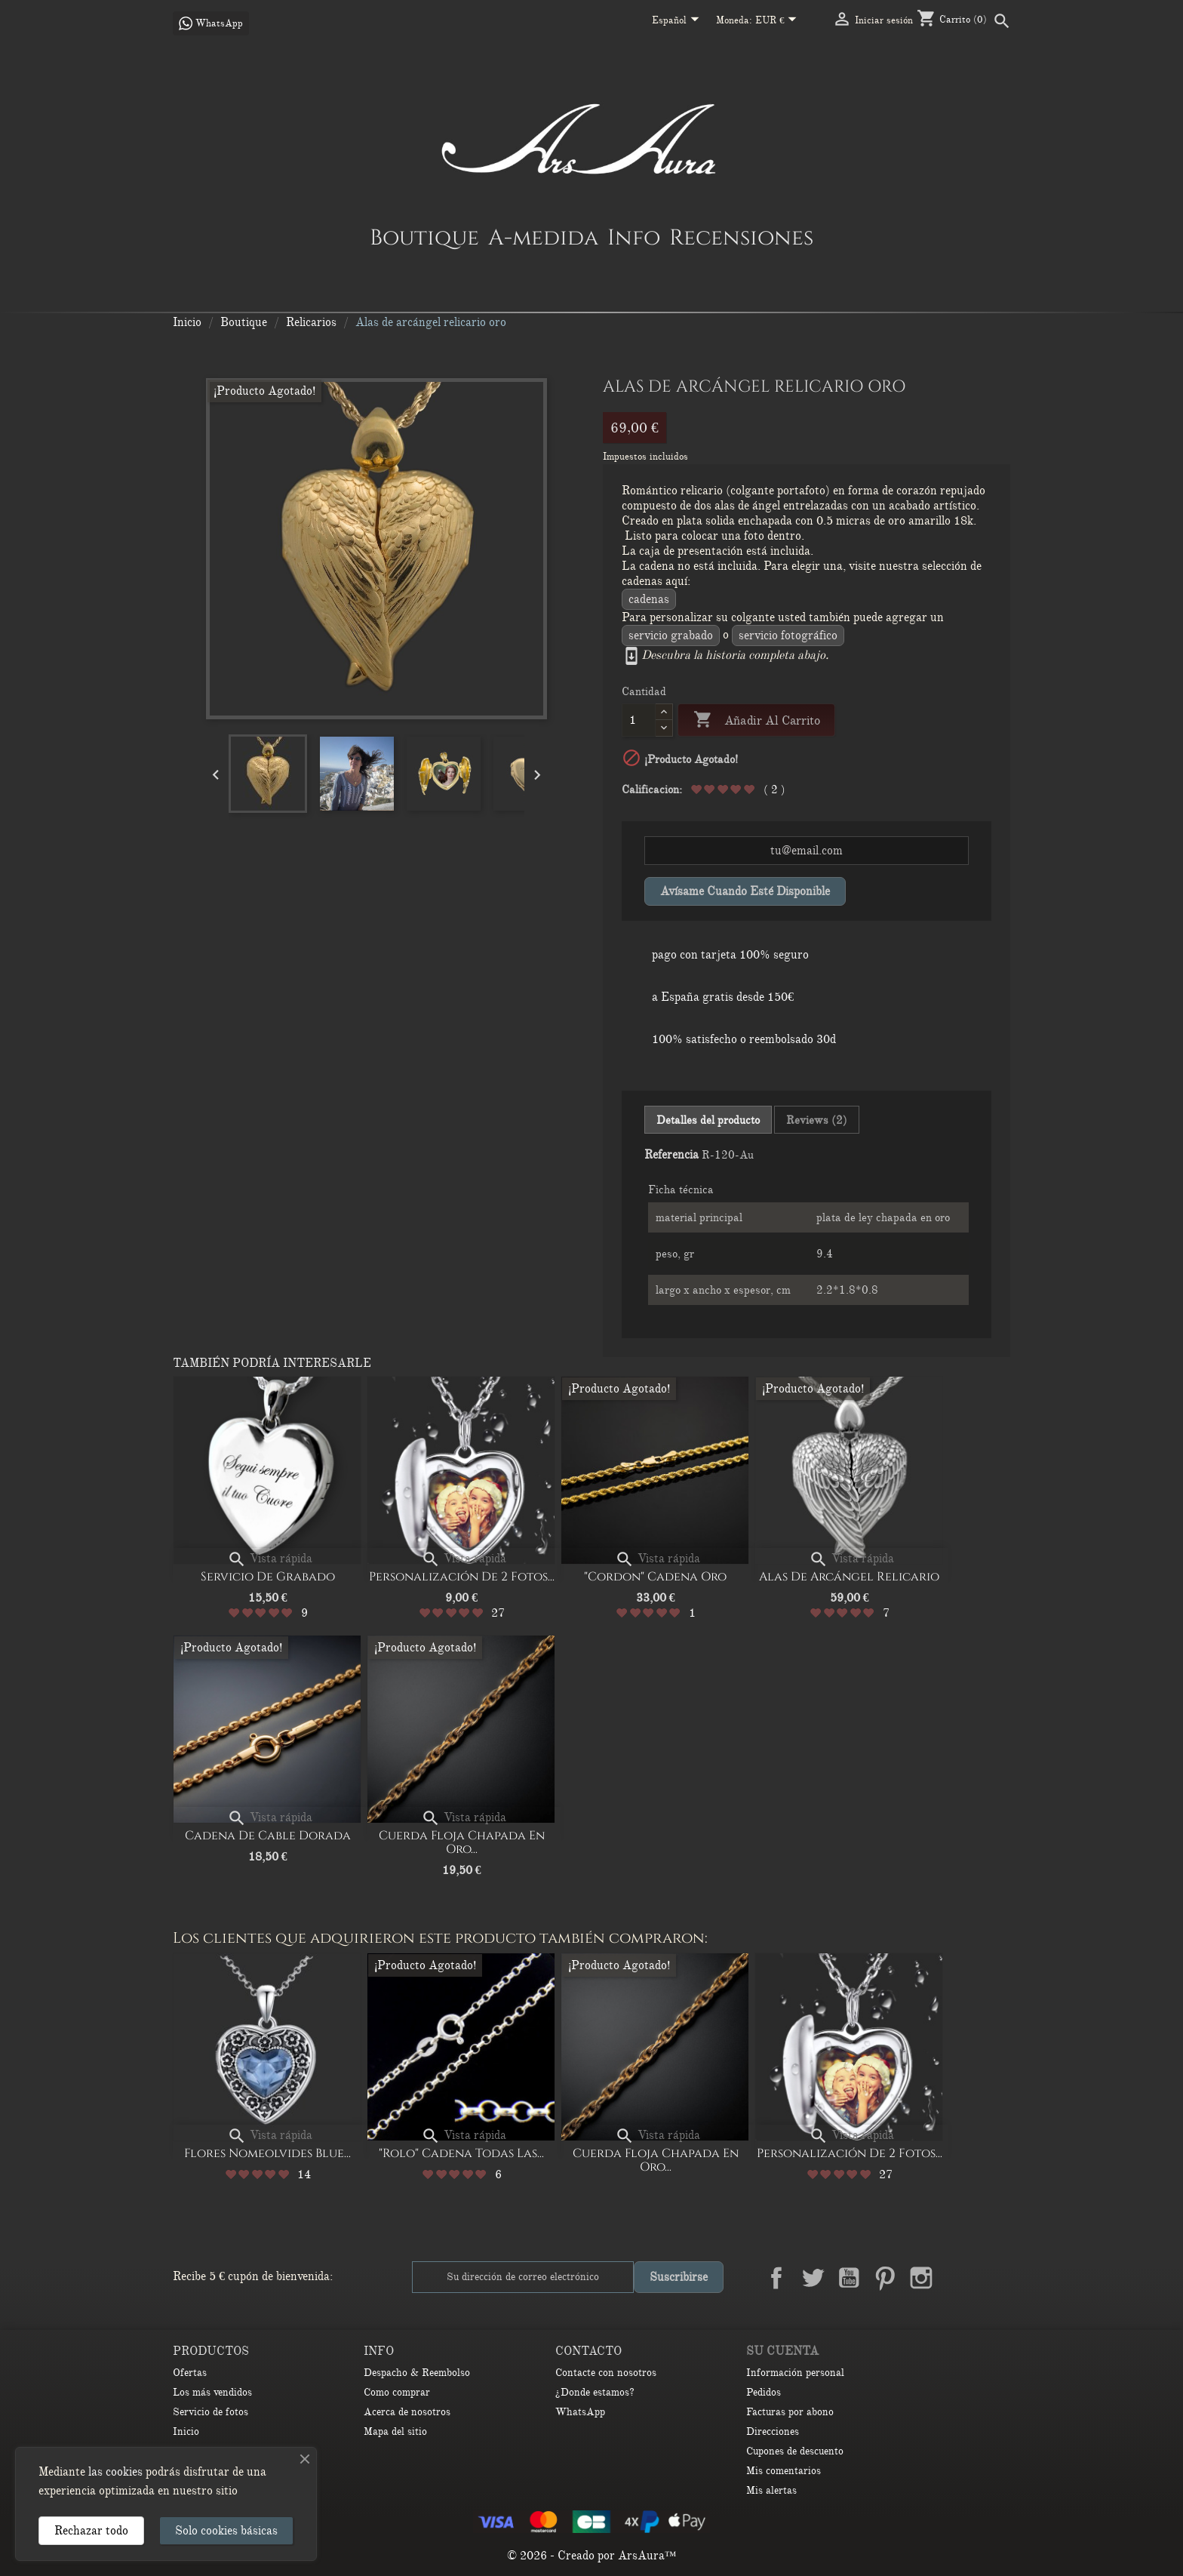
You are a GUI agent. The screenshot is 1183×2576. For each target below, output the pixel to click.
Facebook (776, 2278)
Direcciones (772, 2431)
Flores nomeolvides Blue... (267, 2153)
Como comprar (397, 2392)
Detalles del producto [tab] (708, 1120)
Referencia (671, 1154)
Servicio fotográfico (788, 635)
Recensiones (741, 237)
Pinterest (885, 2278)
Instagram (921, 2278)
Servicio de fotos (210, 2411)
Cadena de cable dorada (268, 1835)
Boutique (424, 237)
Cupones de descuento (794, 2451)
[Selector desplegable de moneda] (779, 21)
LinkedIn (957, 2278)
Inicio (186, 2431)
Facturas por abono (790, 2411)
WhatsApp (580, 2411)
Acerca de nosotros (407, 2411)
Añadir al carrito (756, 720)
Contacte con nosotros (605, 2372)
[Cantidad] (639, 720)
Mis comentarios (783, 2470)
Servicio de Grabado (268, 1576)
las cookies (115, 2471)
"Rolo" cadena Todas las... (461, 2153)
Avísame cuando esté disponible (745, 891)
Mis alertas (771, 2490)
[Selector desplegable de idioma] (678, 21)
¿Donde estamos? (595, 2392)
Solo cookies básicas (226, 2530)
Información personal (795, 2372)
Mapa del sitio (395, 2431)
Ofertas (190, 2372)
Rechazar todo (91, 2530)
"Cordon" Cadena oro (655, 1576)
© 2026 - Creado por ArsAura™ (592, 2555)
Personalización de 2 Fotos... (462, 1576)
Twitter (812, 2278)
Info (633, 237)
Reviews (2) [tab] (816, 1120)
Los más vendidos (212, 2392)
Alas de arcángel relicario (849, 1576)
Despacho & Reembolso (417, 2372)
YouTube (849, 2278)
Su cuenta (782, 2351)
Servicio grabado (670, 635)
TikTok (994, 2278)
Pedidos (763, 2392)
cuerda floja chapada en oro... (462, 1842)
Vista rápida (269, 1558)
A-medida (543, 237)
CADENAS (648, 599)
